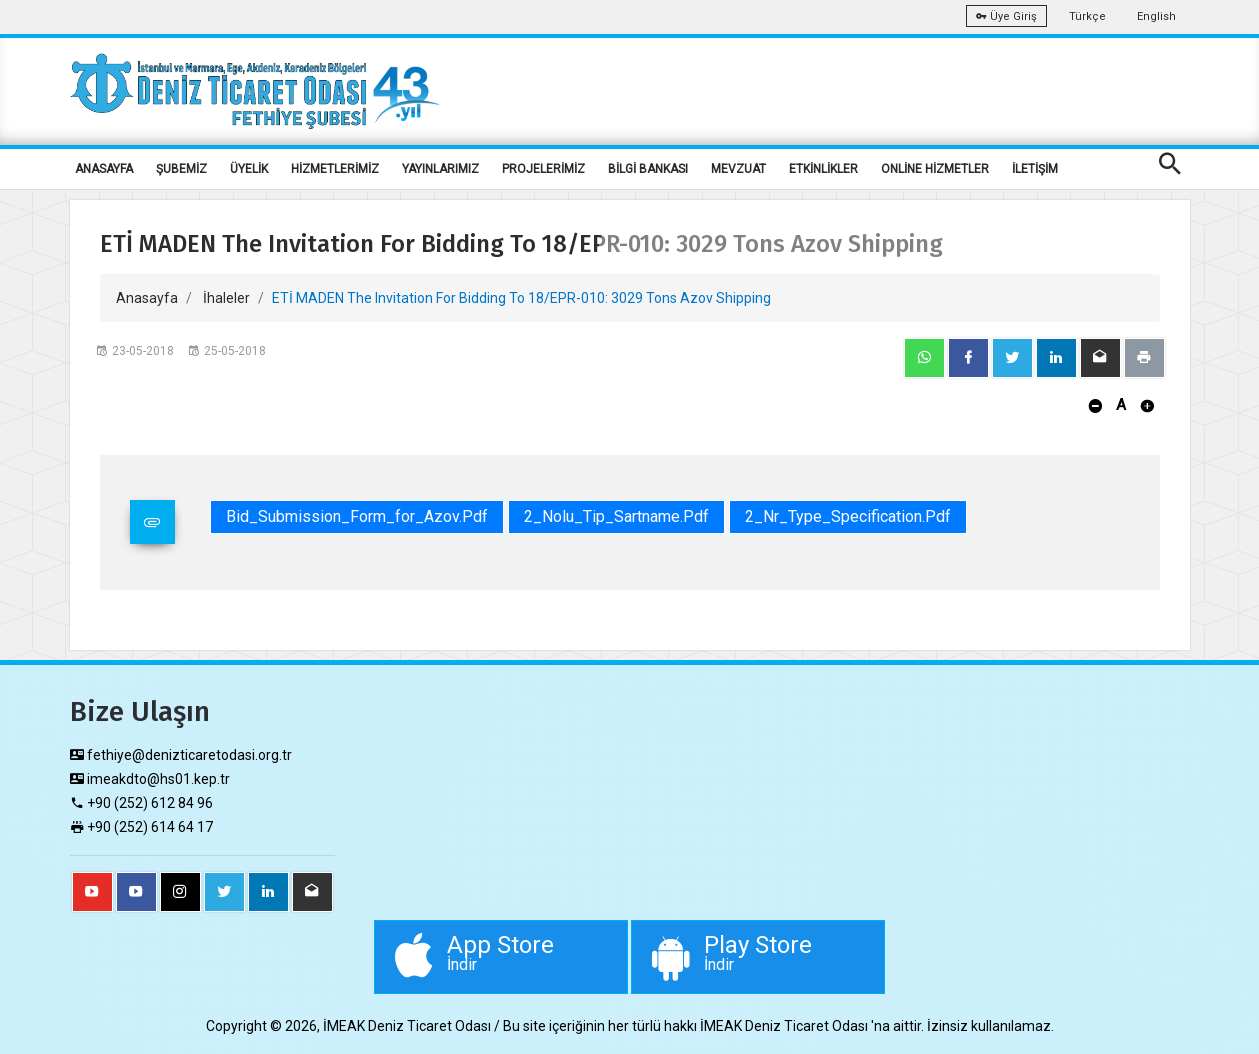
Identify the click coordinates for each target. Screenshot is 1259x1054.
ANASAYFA (104, 169)
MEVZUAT (738, 169)
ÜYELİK (249, 169)
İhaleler (226, 298)
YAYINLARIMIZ (440, 169)
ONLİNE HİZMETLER (935, 169)
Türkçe (1087, 16)
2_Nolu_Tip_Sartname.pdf (616, 516)
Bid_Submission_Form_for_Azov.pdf (357, 516)
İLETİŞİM (1035, 169)
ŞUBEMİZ (181, 169)
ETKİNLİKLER (823, 169)
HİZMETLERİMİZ (335, 169)
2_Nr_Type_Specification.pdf (848, 516)
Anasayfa (147, 298)
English (1156, 16)
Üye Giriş (1006, 16)
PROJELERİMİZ (543, 169)
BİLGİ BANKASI (648, 169)
